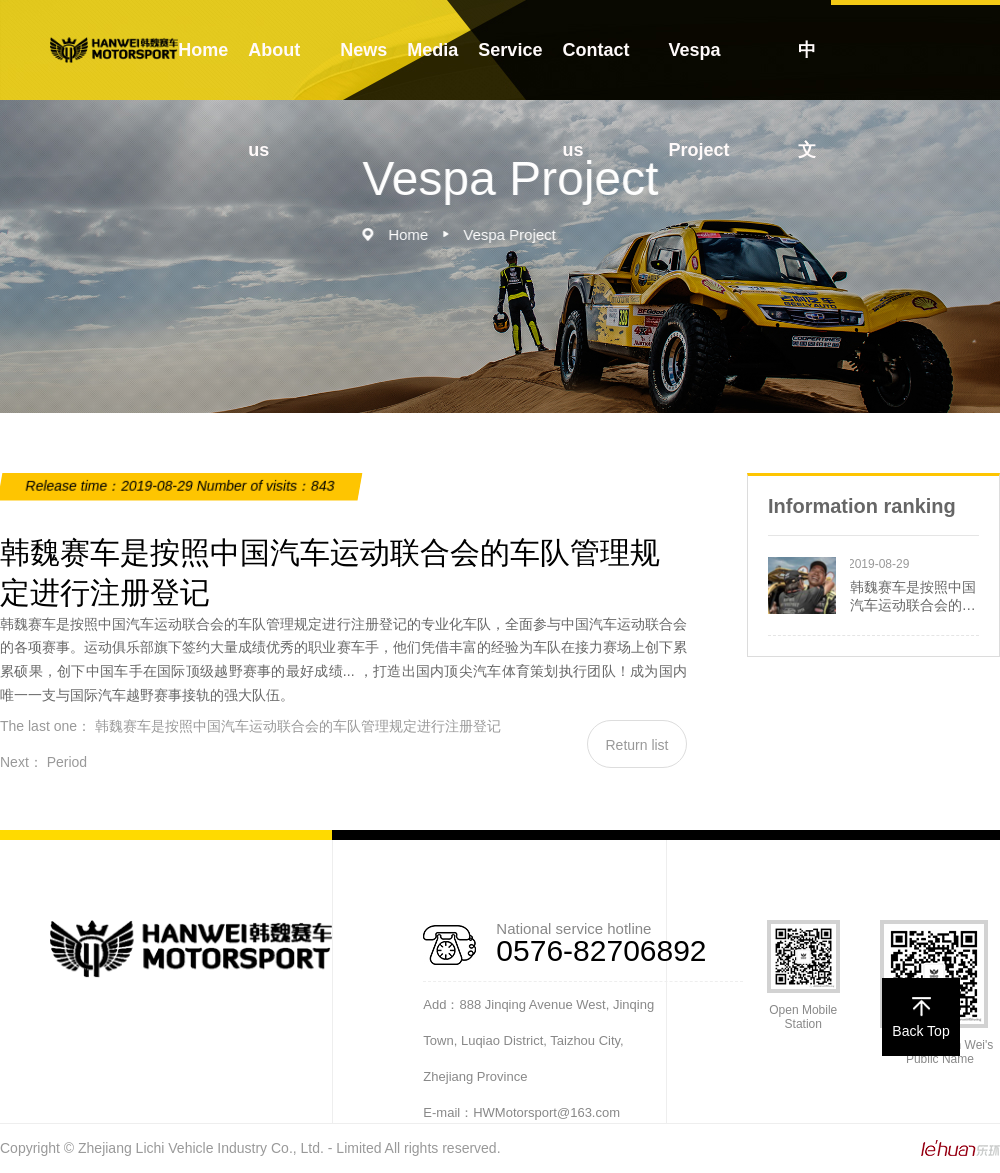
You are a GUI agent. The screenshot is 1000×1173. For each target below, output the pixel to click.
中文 (807, 100)
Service (510, 50)
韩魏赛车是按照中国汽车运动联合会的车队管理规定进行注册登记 (298, 726)
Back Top (920, 1018)
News (363, 50)
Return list (636, 745)
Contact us (595, 100)
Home (203, 50)
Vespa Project (698, 100)
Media (432, 50)
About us (274, 100)
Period (67, 762)
